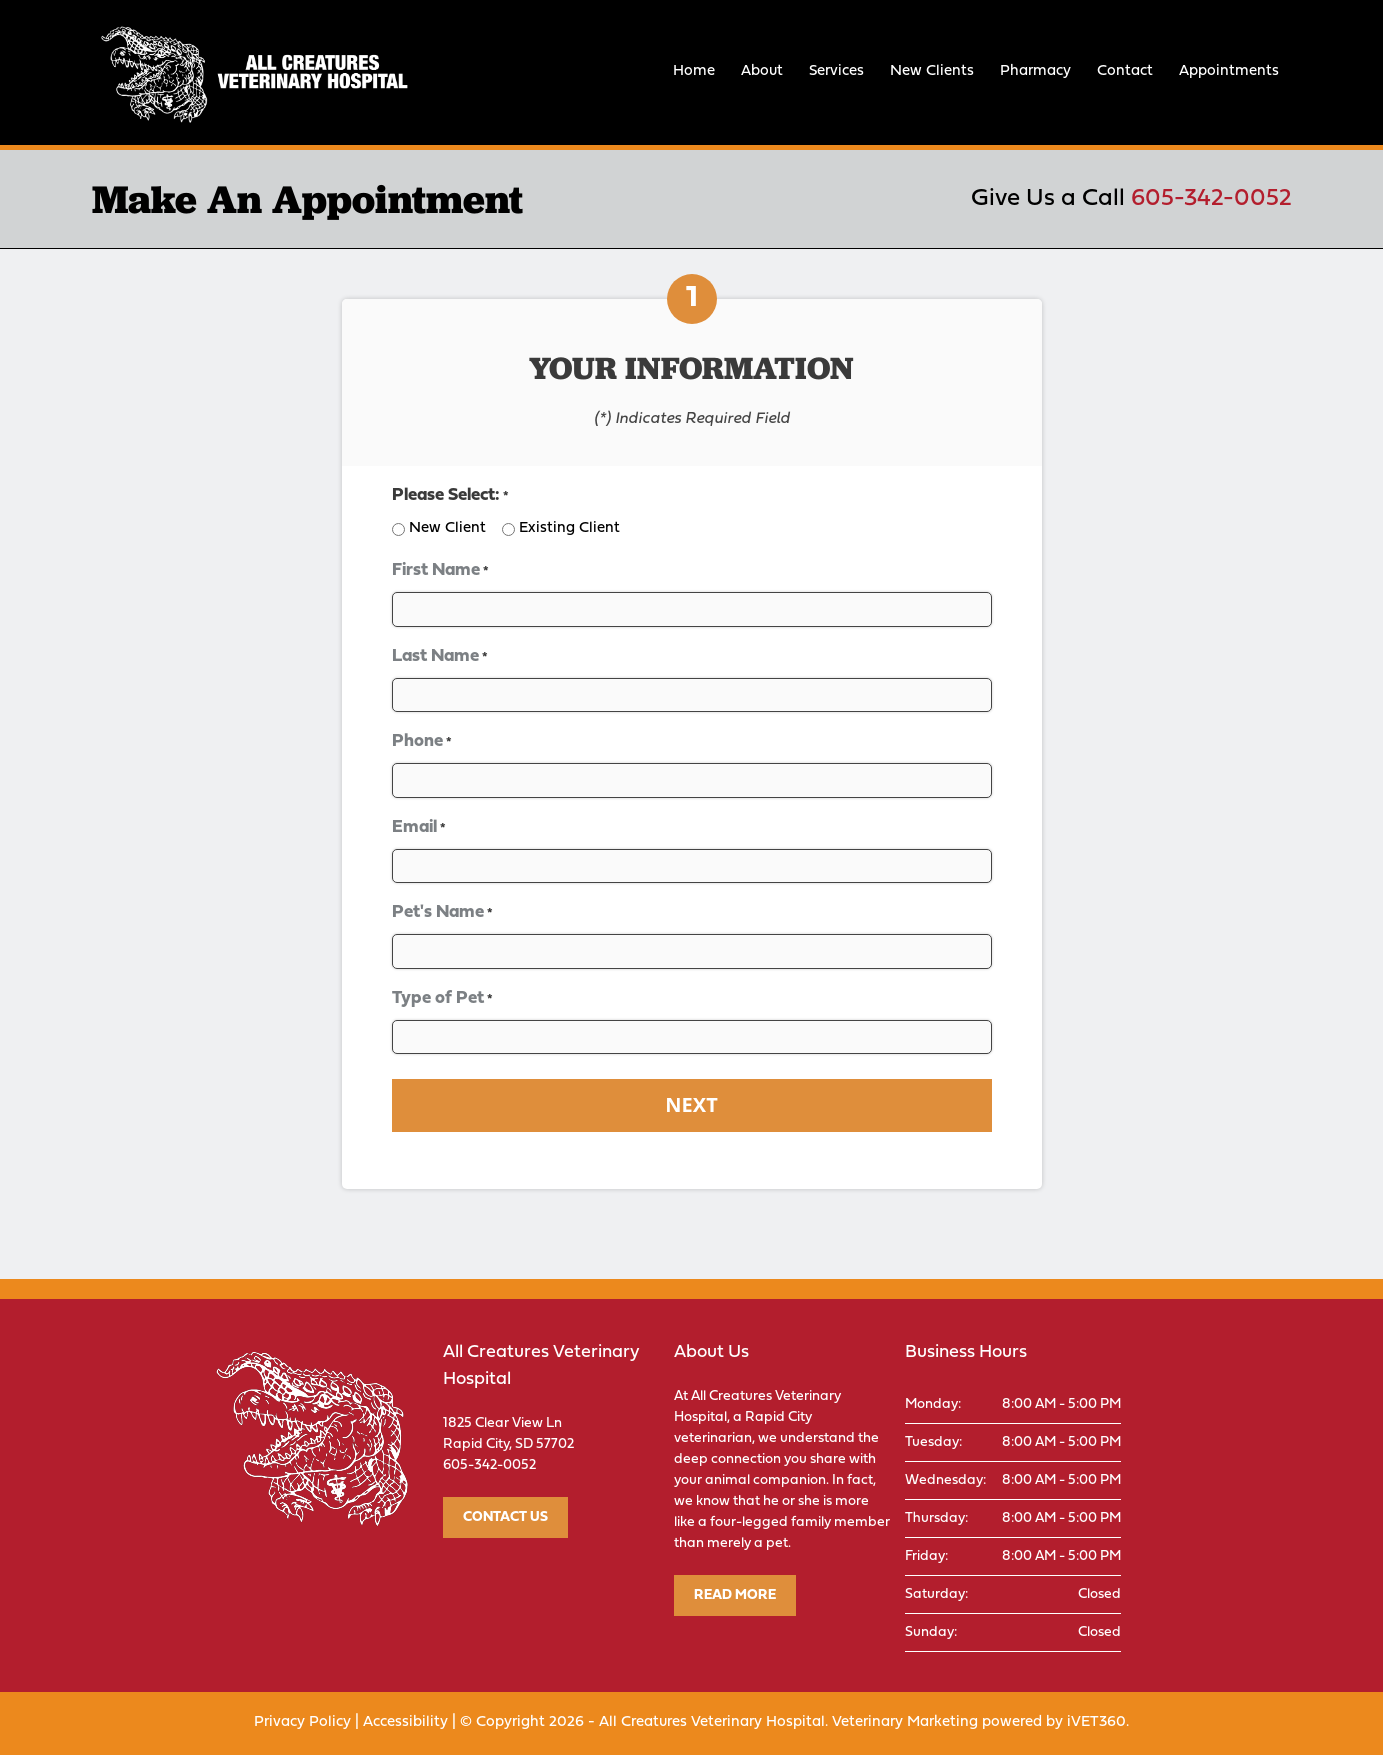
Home (694, 71)
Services (836, 71)
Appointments (1229, 71)
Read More (735, 1595)
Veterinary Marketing (905, 1722)
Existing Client (569, 528)
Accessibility (405, 1722)
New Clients (932, 71)
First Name (440, 571)
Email (419, 828)
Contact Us (505, 1517)
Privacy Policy (302, 1722)
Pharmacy (1035, 71)
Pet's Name (442, 913)
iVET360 (1096, 1722)
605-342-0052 (1211, 199)
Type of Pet (442, 999)
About (762, 71)
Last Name (440, 657)
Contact (1125, 71)
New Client (447, 528)
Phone (422, 742)
